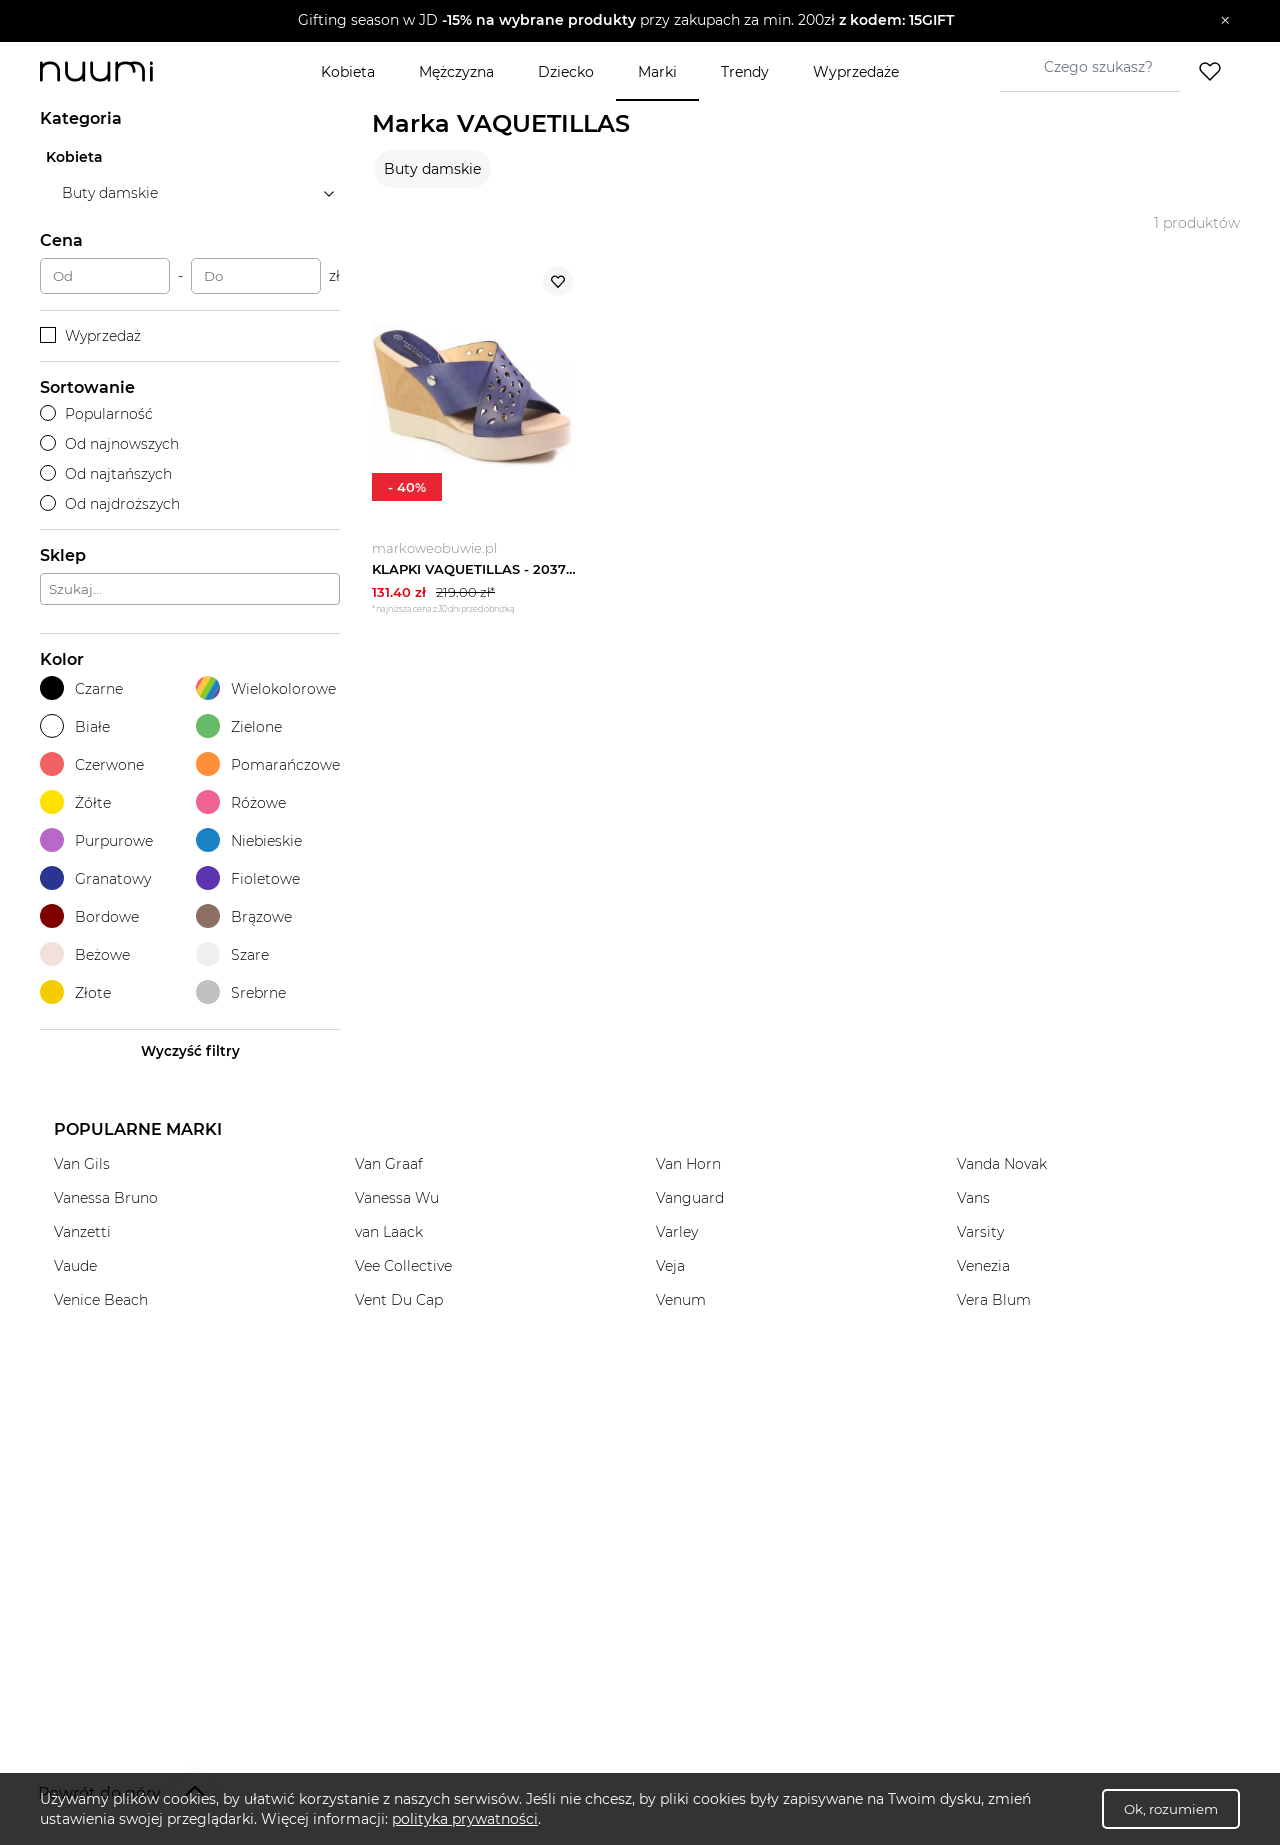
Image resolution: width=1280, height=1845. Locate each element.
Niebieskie (249, 840)
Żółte (75, 802)
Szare (232, 954)
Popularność (96, 414)
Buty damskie (432, 169)
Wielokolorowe (266, 688)
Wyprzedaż (90, 336)
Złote (75, 992)
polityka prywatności (465, 1819)
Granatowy (95, 878)
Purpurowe (96, 840)
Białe (75, 726)
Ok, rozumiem (1171, 1809)
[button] (625, 21)
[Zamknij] (1225, 21)
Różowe (241, 802)
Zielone (239, 726)
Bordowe (89, 916)
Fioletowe (248, 878)
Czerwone (92, 764)
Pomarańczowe (268, 764)
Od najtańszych (106, 474)
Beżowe (85, 954)
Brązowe (244, 916)
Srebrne (241, 992)
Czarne (81, 688)
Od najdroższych (110, 504)
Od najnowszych (109, 444)
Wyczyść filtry (190, 1051)
